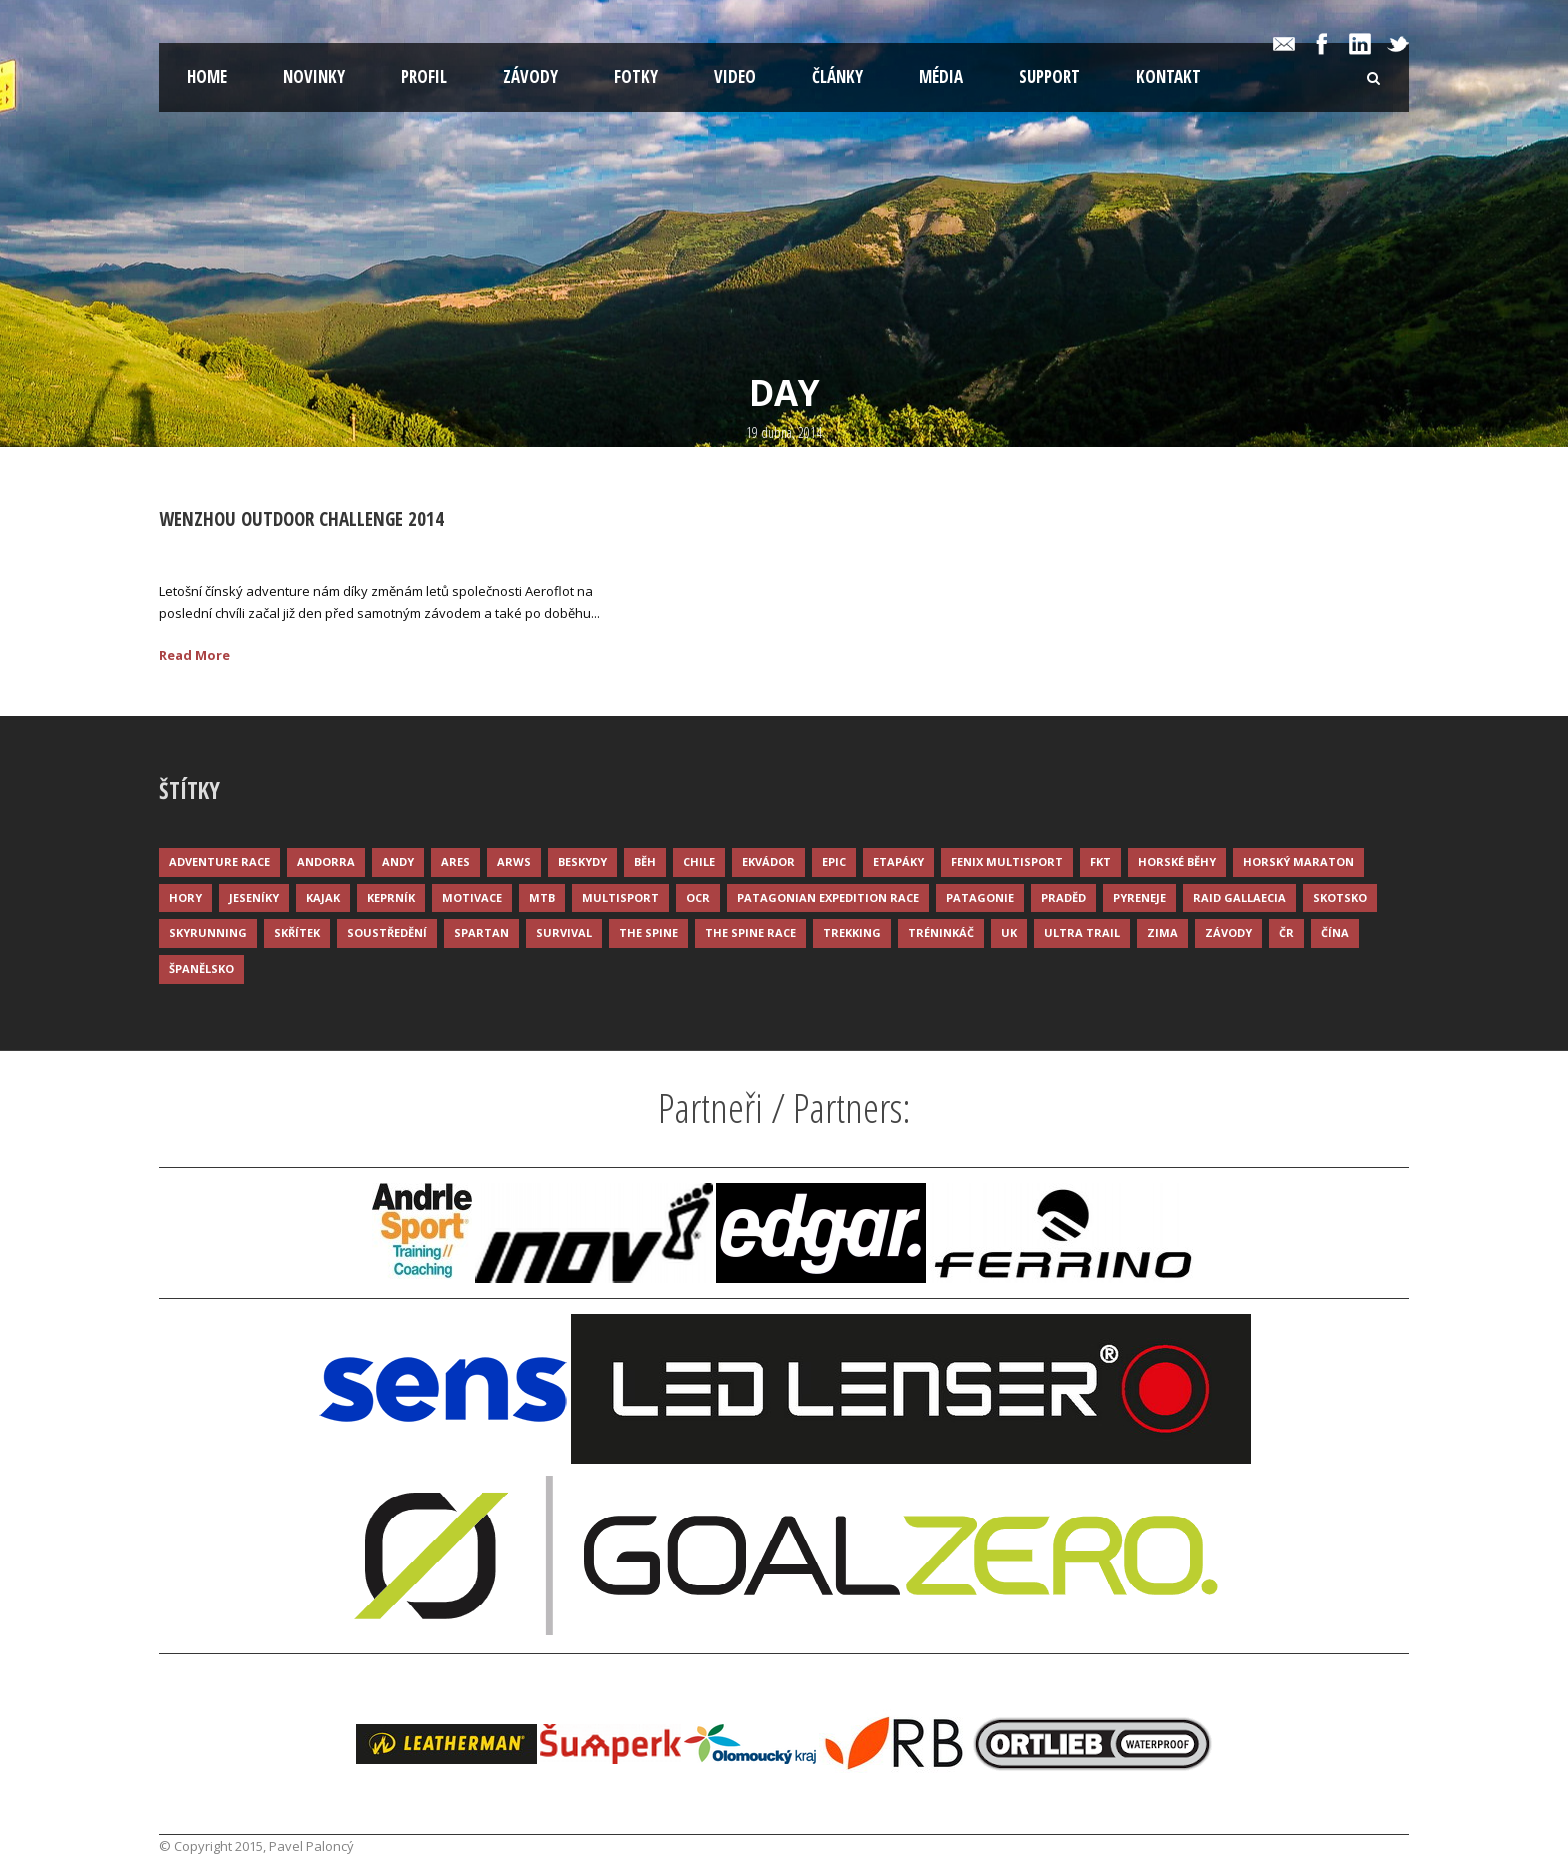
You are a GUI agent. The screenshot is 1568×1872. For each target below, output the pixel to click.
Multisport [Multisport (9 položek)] (620, 897)
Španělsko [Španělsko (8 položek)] (201, 968)
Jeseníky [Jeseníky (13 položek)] (254, 897)
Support (1049, 76)
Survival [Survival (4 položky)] (564, 932)
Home (207, 76)
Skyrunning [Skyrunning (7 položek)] (208, 932)
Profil (424, 76)
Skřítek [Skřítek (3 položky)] (297, 932)
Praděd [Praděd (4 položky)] (1063, 897)
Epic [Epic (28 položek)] (834, 861)
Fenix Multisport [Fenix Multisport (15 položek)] (1007, 861)
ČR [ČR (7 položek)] (1286, 932)
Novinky (314, 76)
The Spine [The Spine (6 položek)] (648, 932)
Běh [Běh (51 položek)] (645, 861)
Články (837, 76)
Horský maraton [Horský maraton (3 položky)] (1298, 861)
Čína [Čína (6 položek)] (1335, 932)
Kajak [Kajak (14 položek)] (323, 897)
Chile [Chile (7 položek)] (699, 861)
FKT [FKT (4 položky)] (1100, 861)
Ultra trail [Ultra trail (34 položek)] (1082, 932)
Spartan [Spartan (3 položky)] (481, 932)
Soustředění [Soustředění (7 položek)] (387, 932)
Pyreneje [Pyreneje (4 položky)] (1139, 897)
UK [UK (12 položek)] (1009, 932)
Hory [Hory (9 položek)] (185, 897)
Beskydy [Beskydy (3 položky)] (582, 861)
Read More (194, 655)
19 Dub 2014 (219, 551)
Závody (530, 76)
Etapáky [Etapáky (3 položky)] (898, 861)
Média (941, 76)
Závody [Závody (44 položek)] (1228, 932)
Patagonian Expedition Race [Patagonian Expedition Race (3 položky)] (828, 897)
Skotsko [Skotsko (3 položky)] (1340, 897)
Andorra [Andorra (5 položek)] (326, 861)
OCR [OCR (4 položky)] (698, 897)
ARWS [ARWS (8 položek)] (514, 861)
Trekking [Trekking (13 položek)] (852, 932)
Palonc (315, 551)
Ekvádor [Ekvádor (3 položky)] (768, 861)
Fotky (636, 76)
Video (735, 76)
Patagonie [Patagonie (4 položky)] (980, 897)
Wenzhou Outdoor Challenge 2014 (301, 519)
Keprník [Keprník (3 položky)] (391, 897)
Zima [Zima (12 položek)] (1162, 932)
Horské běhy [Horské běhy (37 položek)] (1177, 861)
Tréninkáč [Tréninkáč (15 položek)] (941, 932)
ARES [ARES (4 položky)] (455, 861)
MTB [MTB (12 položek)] (542, 897)
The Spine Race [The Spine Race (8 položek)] (750, 932)
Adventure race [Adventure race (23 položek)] (219, 861)
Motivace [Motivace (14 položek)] (472, 897)
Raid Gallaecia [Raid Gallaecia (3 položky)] (1239, 897)
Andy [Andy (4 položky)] (398, 861)
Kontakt (1168, 76)
